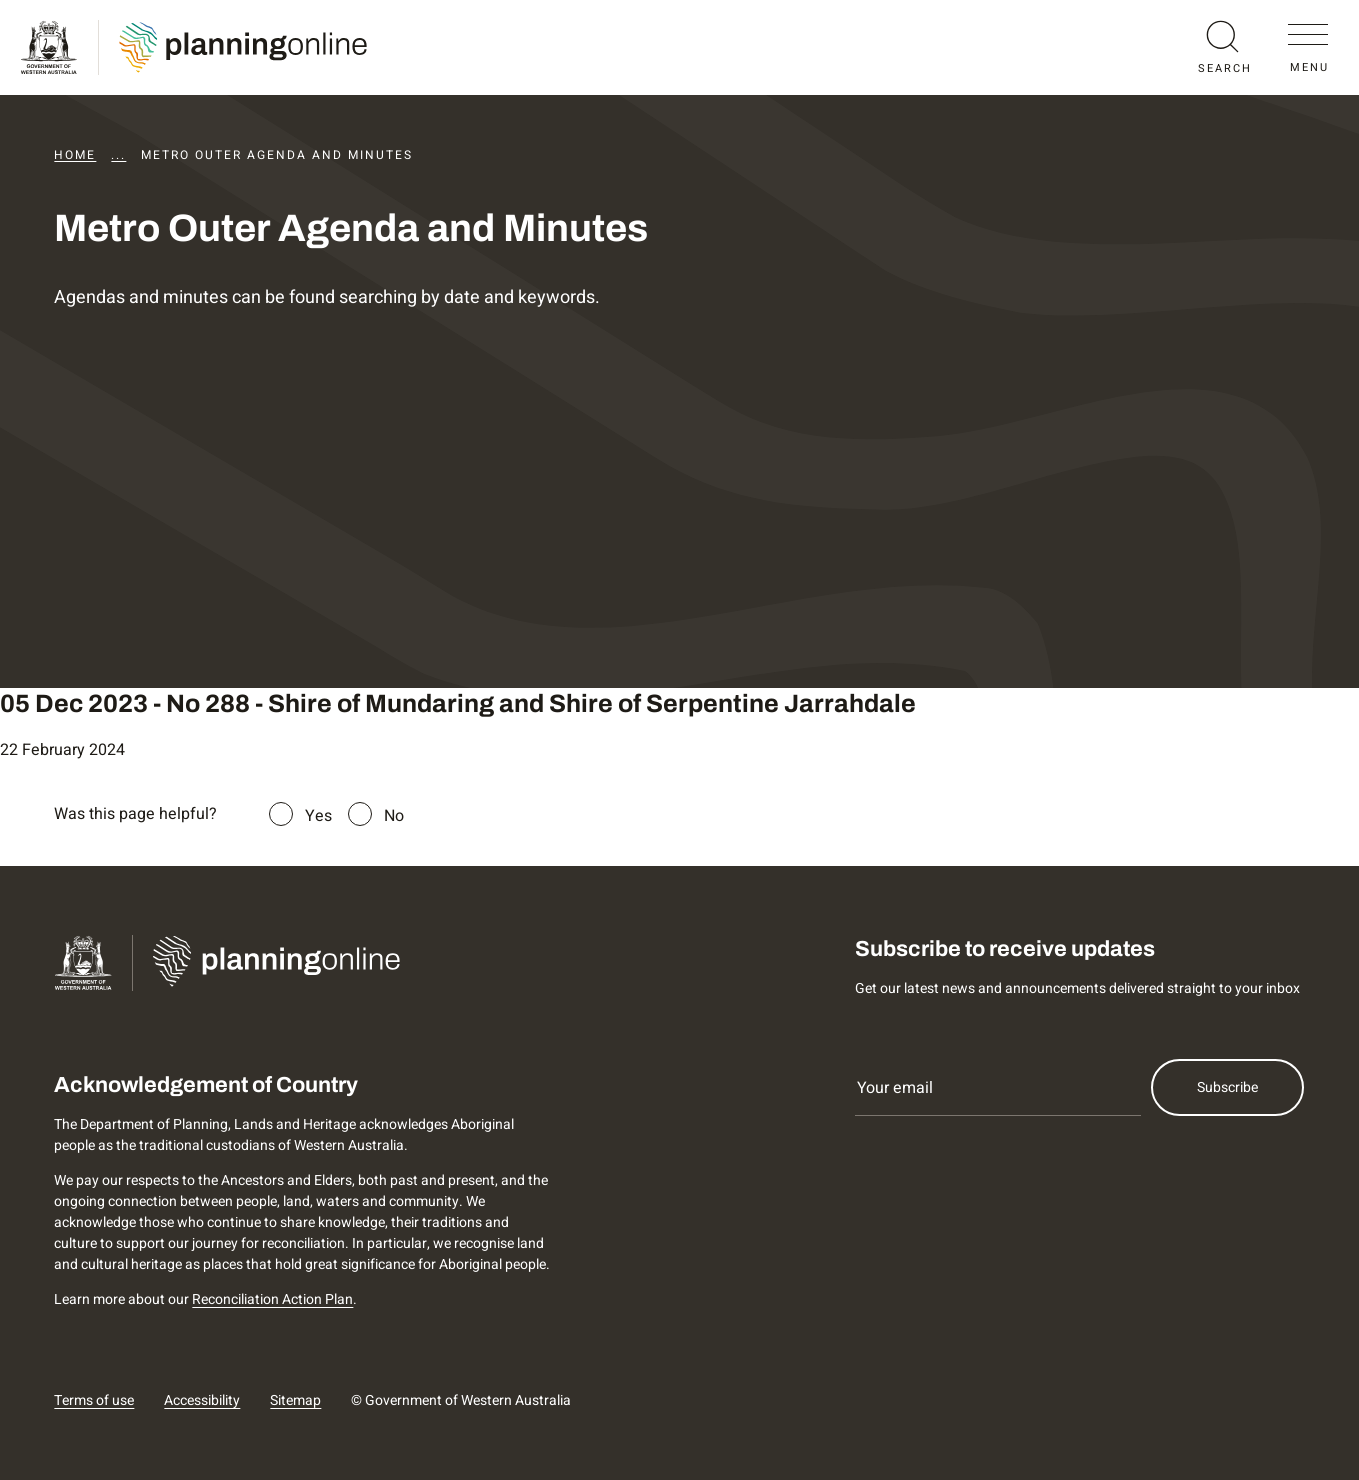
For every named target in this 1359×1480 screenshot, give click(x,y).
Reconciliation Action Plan (272, 1299)
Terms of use (94, 1400)
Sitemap (295, 1400)
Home (75, 155)
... (118, 155)
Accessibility (202, 1400)
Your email (895, 1088)
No (394, 816)
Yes (318, 816)
